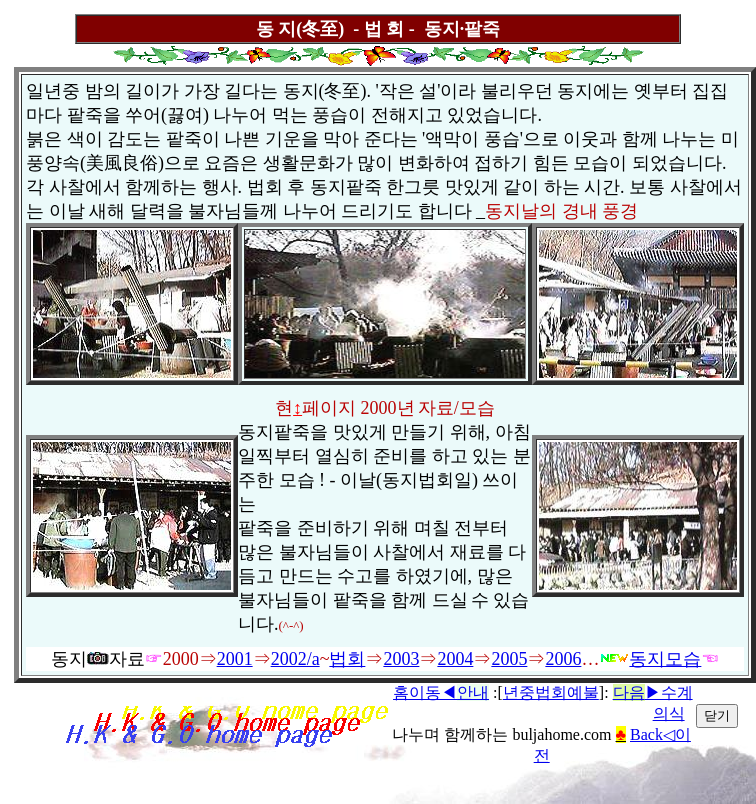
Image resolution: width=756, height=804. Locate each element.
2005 (509, 659)
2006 (563, 659)
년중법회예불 (551, 692)
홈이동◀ (441, 692)
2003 (401, 659)
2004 (455, 659)
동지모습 (650, 659)
